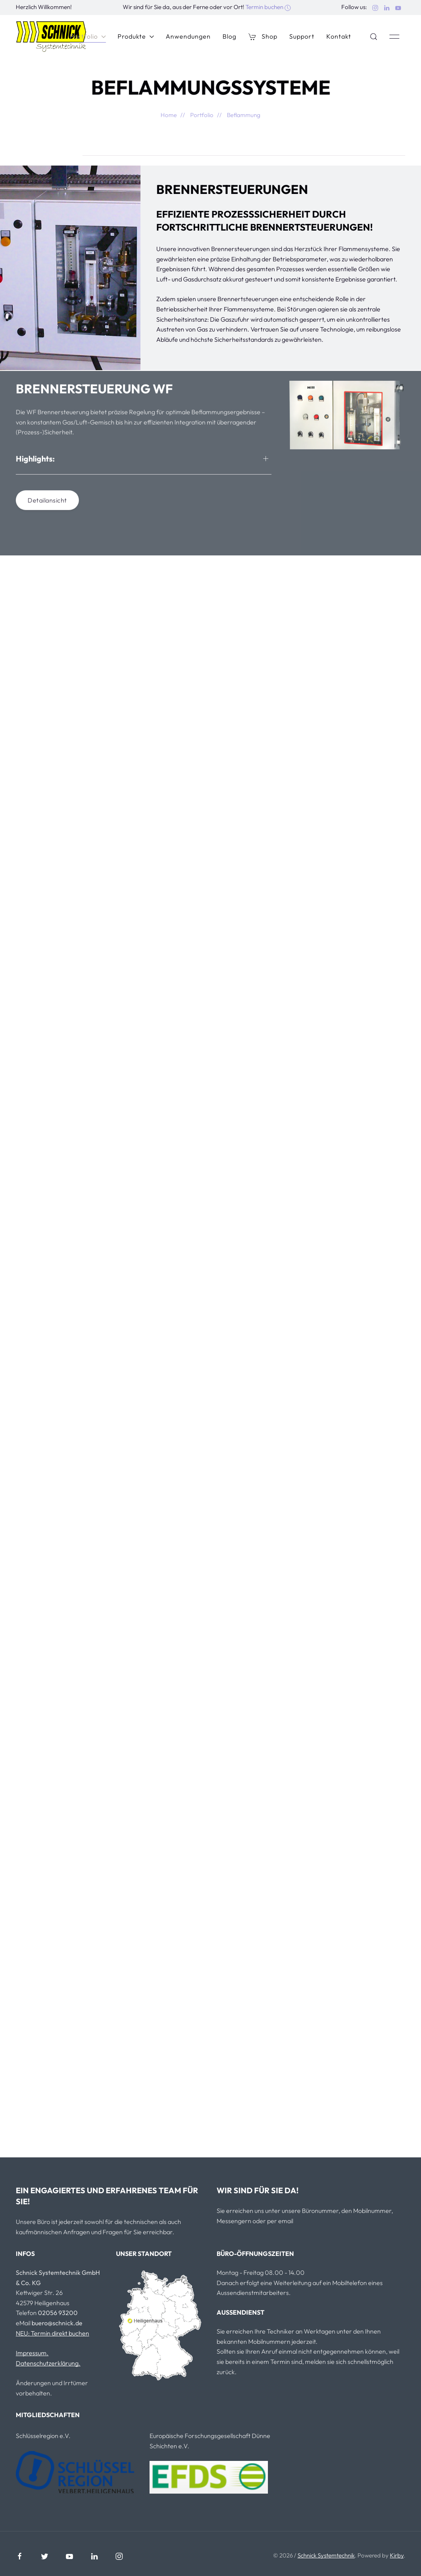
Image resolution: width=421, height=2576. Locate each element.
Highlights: (35, 461)
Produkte (136, 36)
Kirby (397, 2555)
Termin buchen (268, 7)
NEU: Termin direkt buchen (52, 2333)
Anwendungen (188, 36)
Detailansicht (47, 503)
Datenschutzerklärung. (48, 2363)
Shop (262, 36)
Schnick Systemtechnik (326, 2555)
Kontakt (338, 36)
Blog (229, 36)
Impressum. (32, 2353)
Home (169, 115)
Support (301, 36)
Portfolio (88, 36)
